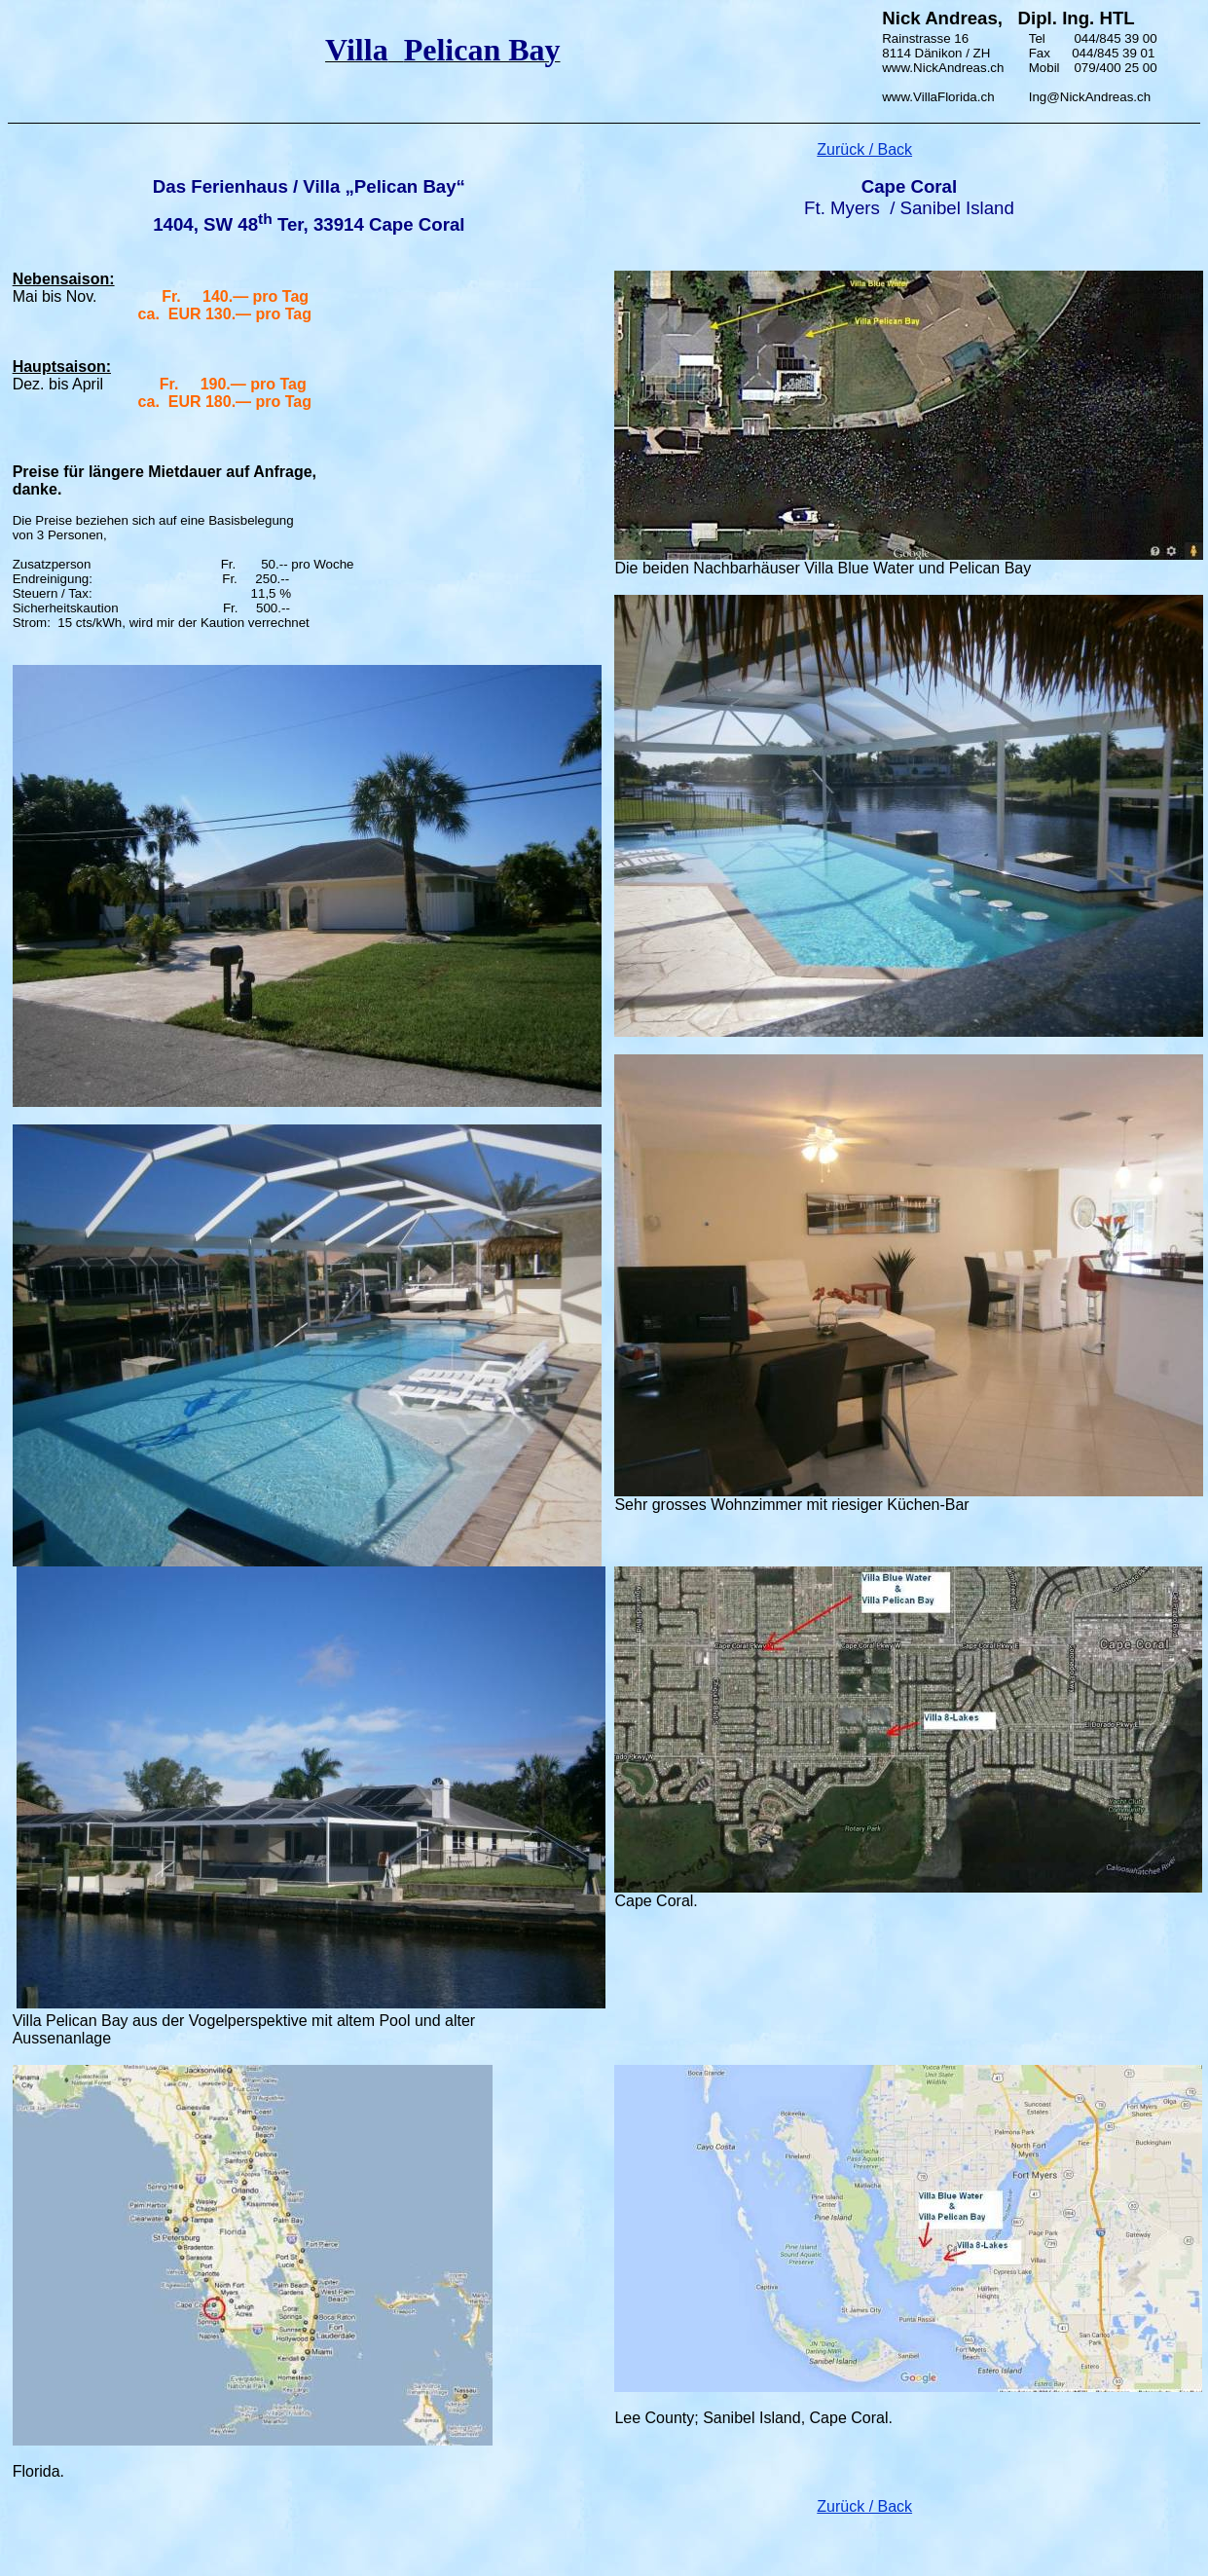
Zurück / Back (864, 2506)
